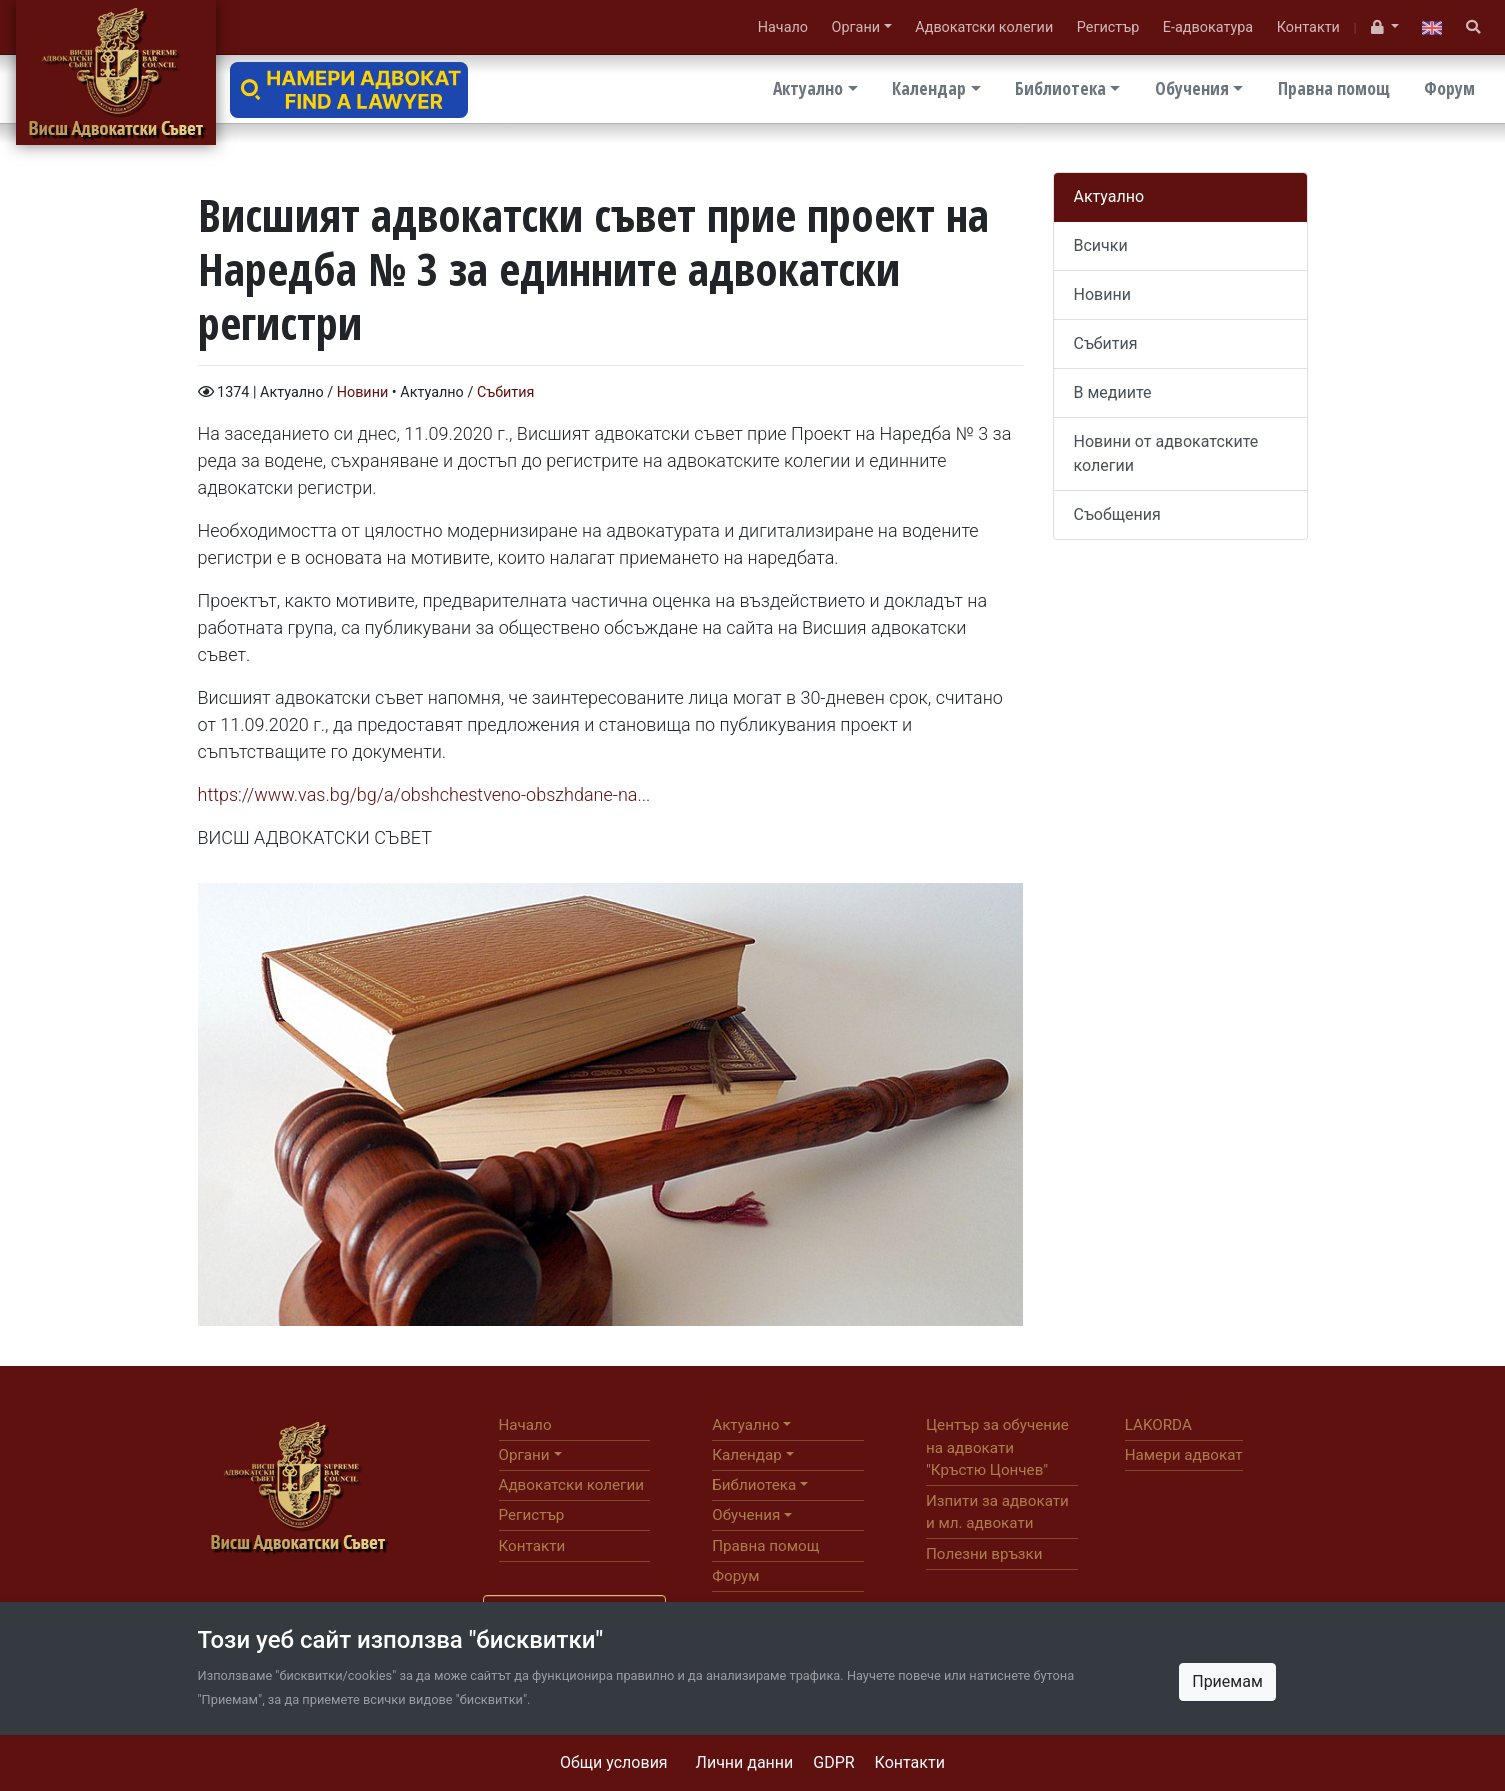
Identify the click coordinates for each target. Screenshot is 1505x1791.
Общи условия (614, 1762)
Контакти (910, 1762)
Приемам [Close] (1227, 1681)
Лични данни (745, 1762)
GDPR (833, 1762)
